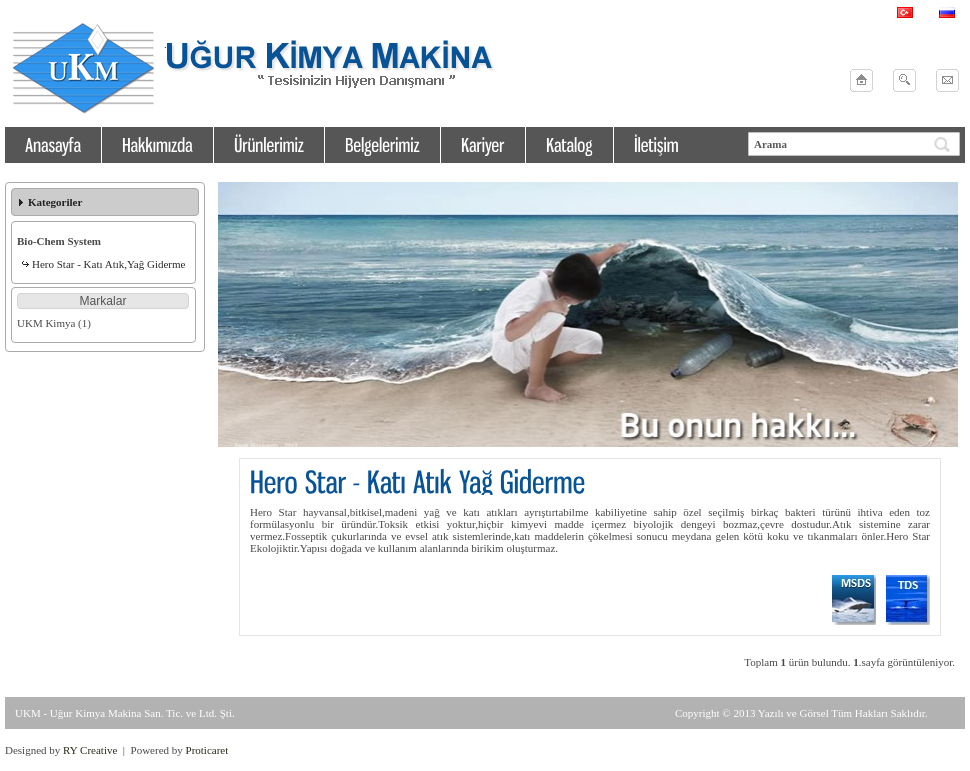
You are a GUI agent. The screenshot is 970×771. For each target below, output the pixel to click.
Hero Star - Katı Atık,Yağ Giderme (108, 264)
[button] (103, 301)
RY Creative (90, 750)
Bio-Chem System (59, 241)
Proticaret (207, 750)
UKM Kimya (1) (54, 323)
